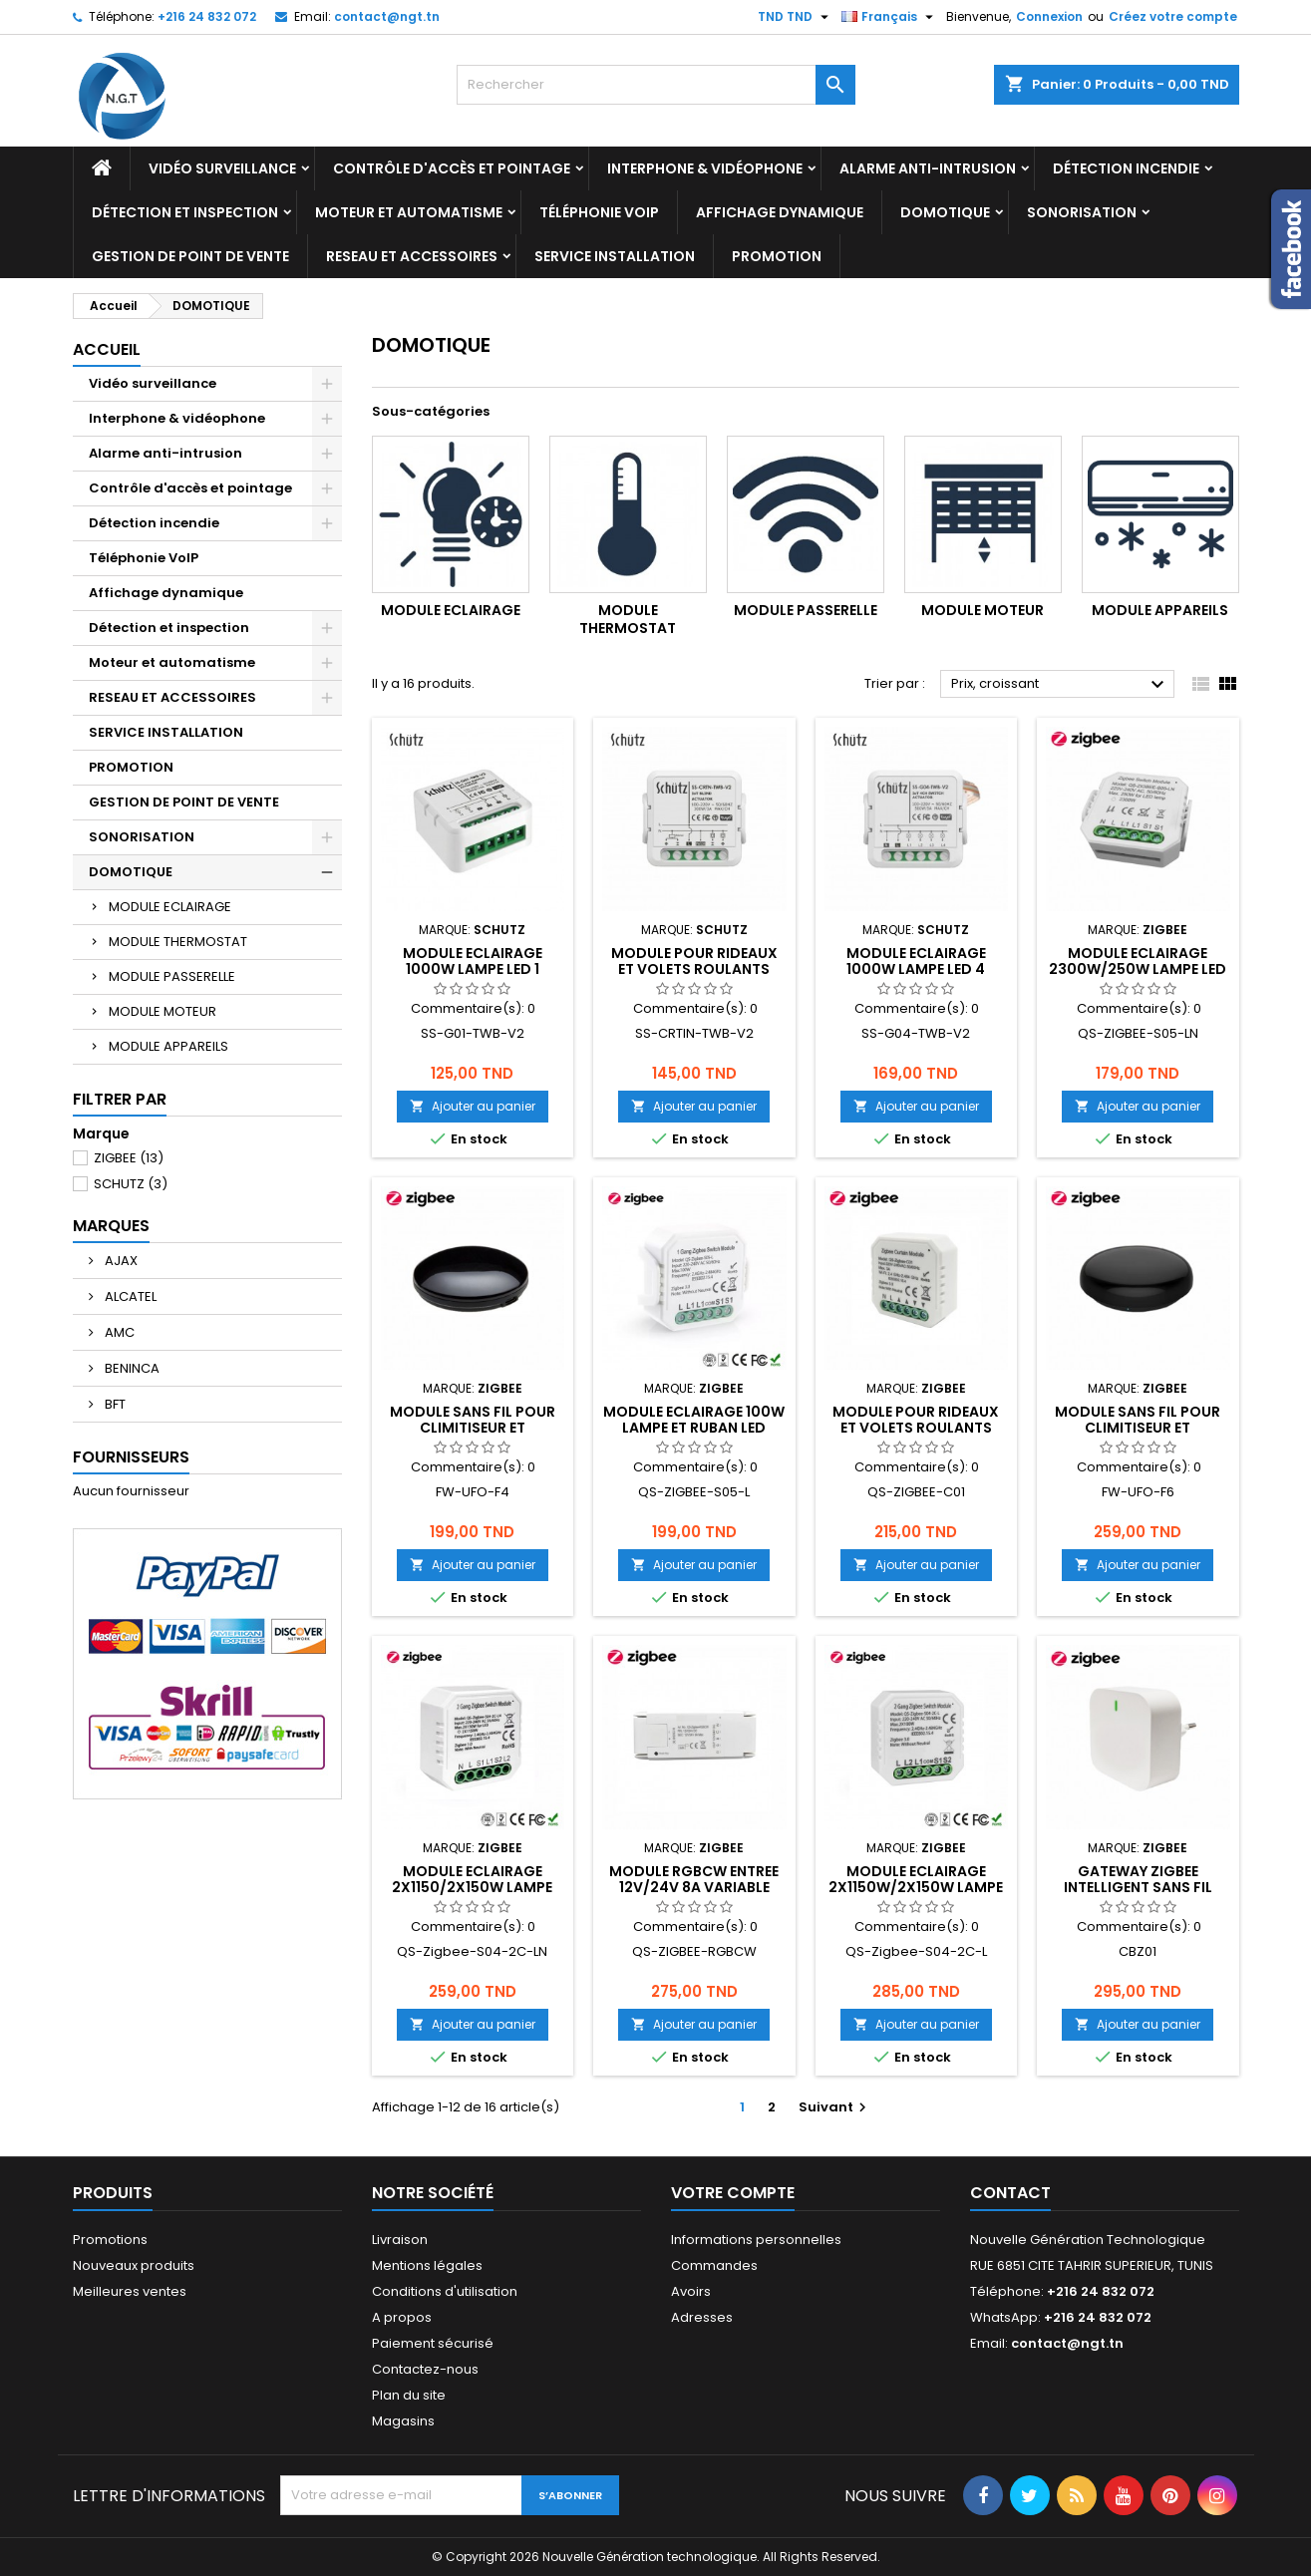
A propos (402, 2317)
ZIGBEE (129, 1157)
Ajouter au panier (472, 1106)
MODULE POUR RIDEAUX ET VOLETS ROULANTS (694, 961)
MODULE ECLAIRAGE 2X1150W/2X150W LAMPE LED (915, 1887)
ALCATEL (129, 1296)
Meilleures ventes (129, 2291)
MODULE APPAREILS (168, 1046)
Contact (1010, 2192)
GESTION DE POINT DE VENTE (190, 256)
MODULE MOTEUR (162, 1011)
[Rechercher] (656, 85)
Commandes (714, 2265)
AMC (118, 1332)
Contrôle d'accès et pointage (451, 168)
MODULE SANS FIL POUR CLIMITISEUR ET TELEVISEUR (472, 1427)
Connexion (1049, 16)
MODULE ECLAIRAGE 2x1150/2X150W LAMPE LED (472, 1887)
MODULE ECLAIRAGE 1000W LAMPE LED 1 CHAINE (472, 969)
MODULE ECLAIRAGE (170, 906)
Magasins (403, 2421)
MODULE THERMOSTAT (178, 941)
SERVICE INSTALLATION (614, 256)
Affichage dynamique (779, 212)
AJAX (120, 1260)
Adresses (702, 2317)
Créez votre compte (1173, 16)
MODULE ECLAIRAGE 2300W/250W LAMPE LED (1137, 961)
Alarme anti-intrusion (927, 168)
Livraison (400, 2239)
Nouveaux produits (133, 2265)
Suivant (835, 2106)
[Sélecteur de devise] (795, 17)
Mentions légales (427, 2265)
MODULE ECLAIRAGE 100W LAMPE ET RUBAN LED (694, 1420)
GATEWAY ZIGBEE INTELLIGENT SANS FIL (1138, 1879)
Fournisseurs (131, 1457)
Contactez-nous (425, 2369)
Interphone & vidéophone (705, 168)
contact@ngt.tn (387, 16)
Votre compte (733, 2192)
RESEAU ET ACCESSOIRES (411, 256)
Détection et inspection (185, 212)
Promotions (110, 2239)
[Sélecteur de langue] (889, 17)
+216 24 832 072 (207, 16)
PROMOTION (776, 256)
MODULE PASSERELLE (172, 976)
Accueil (107, 349)
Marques (111, 1225)
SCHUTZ (130, 1183)
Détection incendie (1126, 168)
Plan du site (409, 2395)
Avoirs (691, 2291)
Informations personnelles (756, 2239)
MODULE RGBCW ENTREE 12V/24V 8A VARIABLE (694, 1879)
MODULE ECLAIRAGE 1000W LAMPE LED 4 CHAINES (916, 969)
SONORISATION (1082, 212)
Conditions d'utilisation (444, 2291)
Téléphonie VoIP (599, 212)
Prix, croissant (1060, 685)
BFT (114, 1404)
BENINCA (131, 1368)
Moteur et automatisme (408, 212)
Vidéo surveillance (222, 168)
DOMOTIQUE (945, 212)
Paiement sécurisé (432, 2343)
